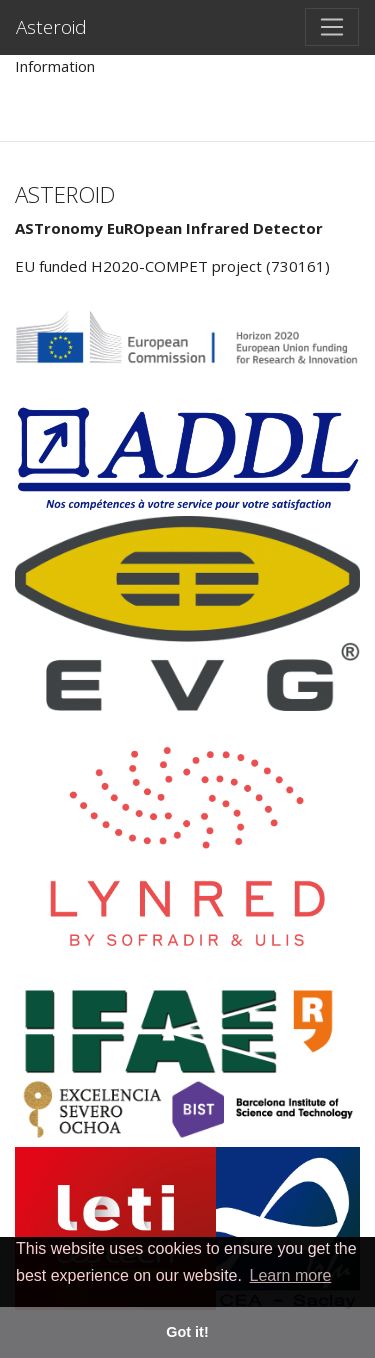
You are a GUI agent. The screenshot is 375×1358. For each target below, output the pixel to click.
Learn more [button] (291, 1275)
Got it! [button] (187, 1332)
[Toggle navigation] (332, 27)
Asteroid (51, 26)
